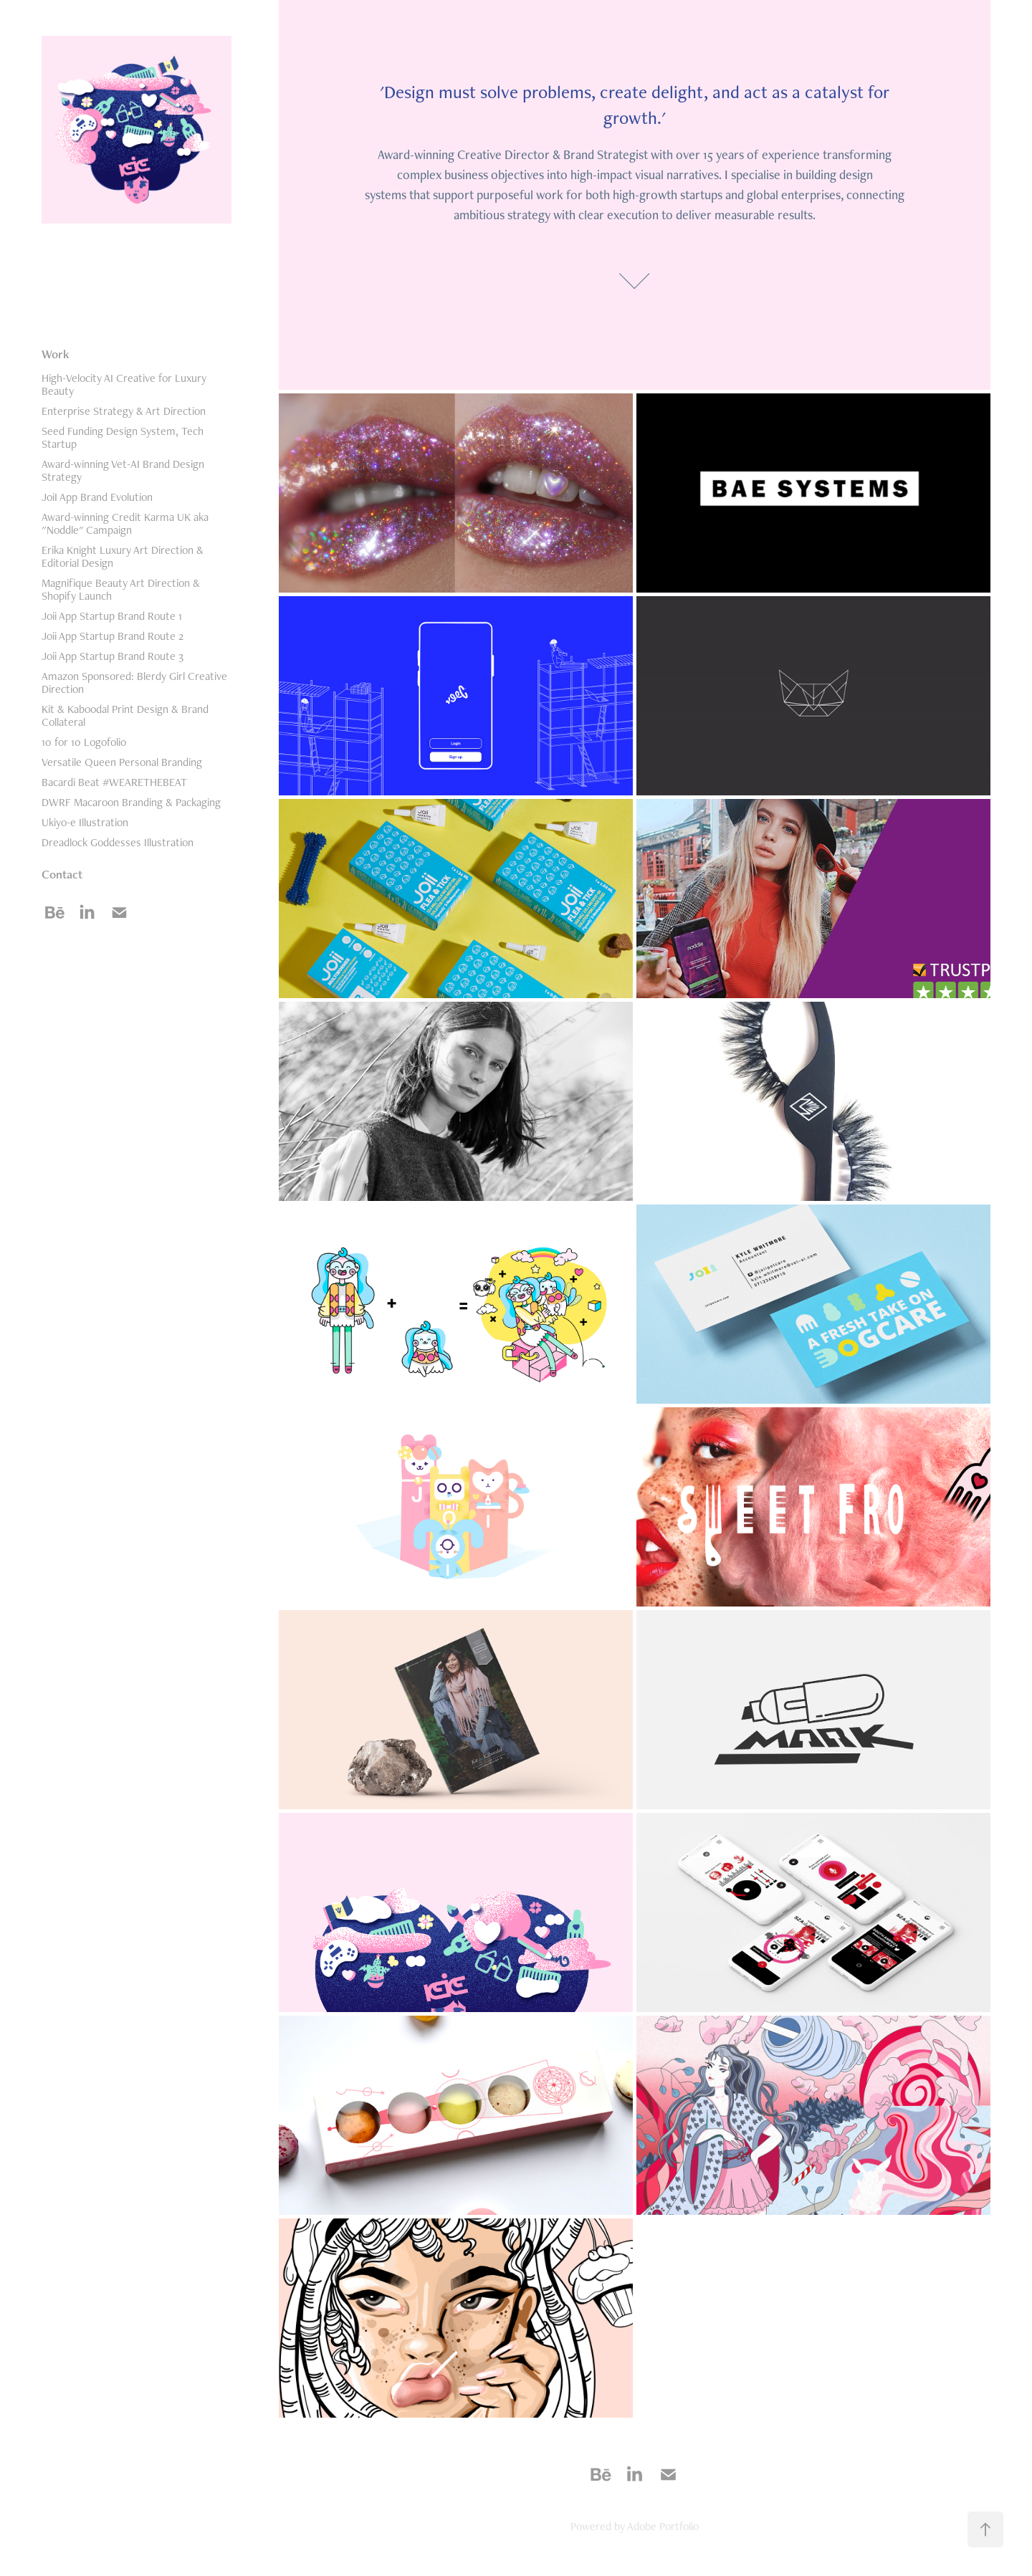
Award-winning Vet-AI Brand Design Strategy (123, 470)
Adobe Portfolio (663, 2526)
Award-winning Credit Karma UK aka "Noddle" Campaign (125, 523)
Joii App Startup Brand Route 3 (112, 656)
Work (56, 354)
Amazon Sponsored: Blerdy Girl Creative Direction (134, 682)
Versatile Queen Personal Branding (122, 762)
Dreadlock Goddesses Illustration (118, 842)
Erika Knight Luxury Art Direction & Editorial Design (123, 556)
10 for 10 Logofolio (84, 742)
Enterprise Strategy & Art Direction (124, 410)
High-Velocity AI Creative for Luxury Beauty (124, 384)
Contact (62, 874)
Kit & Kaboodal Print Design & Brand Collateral (125, 715)
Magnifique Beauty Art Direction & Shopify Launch (121, 589)
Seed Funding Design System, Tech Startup (123, 437)
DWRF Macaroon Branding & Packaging (131, 802)
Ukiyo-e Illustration (85, 822)
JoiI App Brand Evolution (97, 496)
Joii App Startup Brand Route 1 (112, 615)
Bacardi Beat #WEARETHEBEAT (114, 782)
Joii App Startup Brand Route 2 (112, 635)
